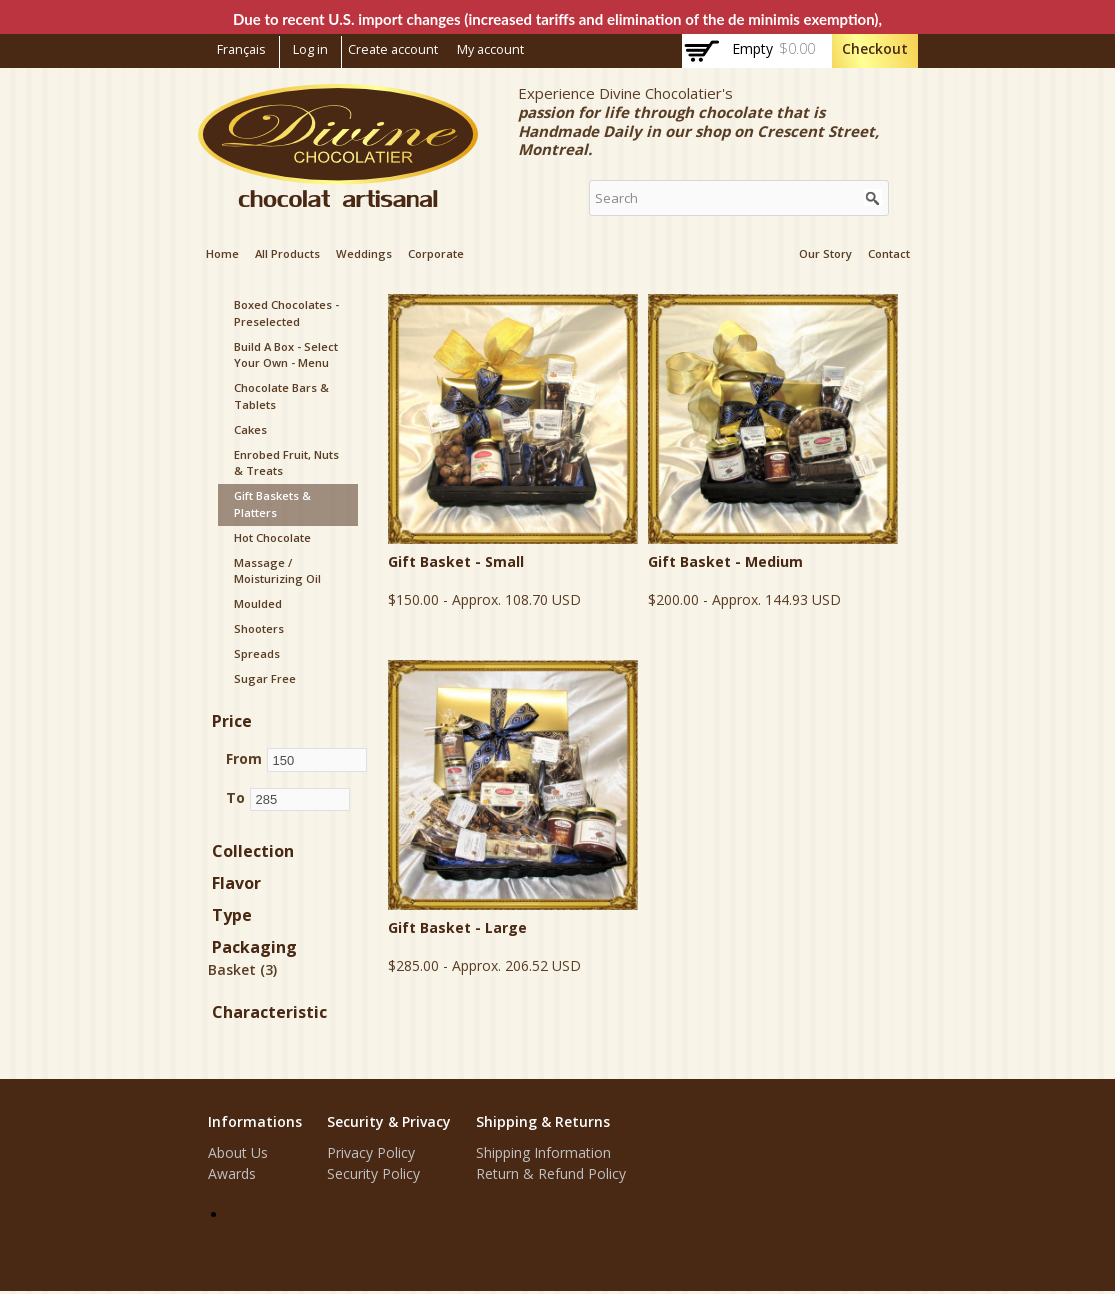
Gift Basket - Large (457, 927)
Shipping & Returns (543, 1121)
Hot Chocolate (272, 537)
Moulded (258, 603)
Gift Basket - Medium (725, 561)
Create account (393, 49)
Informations (255, 1121)
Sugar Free (265, 678)
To (235, 797)
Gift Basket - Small (456, 561)
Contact (889, 253)
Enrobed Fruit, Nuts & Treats (286, 463)
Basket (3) (242, 969)
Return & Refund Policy (551, 1173)
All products (287, 253)
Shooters (259, 628)
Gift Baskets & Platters (272, 504)
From (244, 758)
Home (222, 253)
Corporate (436, 253)
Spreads (257, 653)
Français (241, 49)
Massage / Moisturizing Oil (277, 571)
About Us (238, 1152)
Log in (310, 49)
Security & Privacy (389, 1121)
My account (490, 49)
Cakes (250, 429)
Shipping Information (543, 1152)
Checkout (875, 48)
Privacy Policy (371, 1152)
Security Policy (373, 1173)
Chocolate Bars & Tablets (281, 396)
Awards (232, 1173)
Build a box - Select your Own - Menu (286, 355)
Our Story (825, 253)
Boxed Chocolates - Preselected (286, 313)
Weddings (364, 253)
